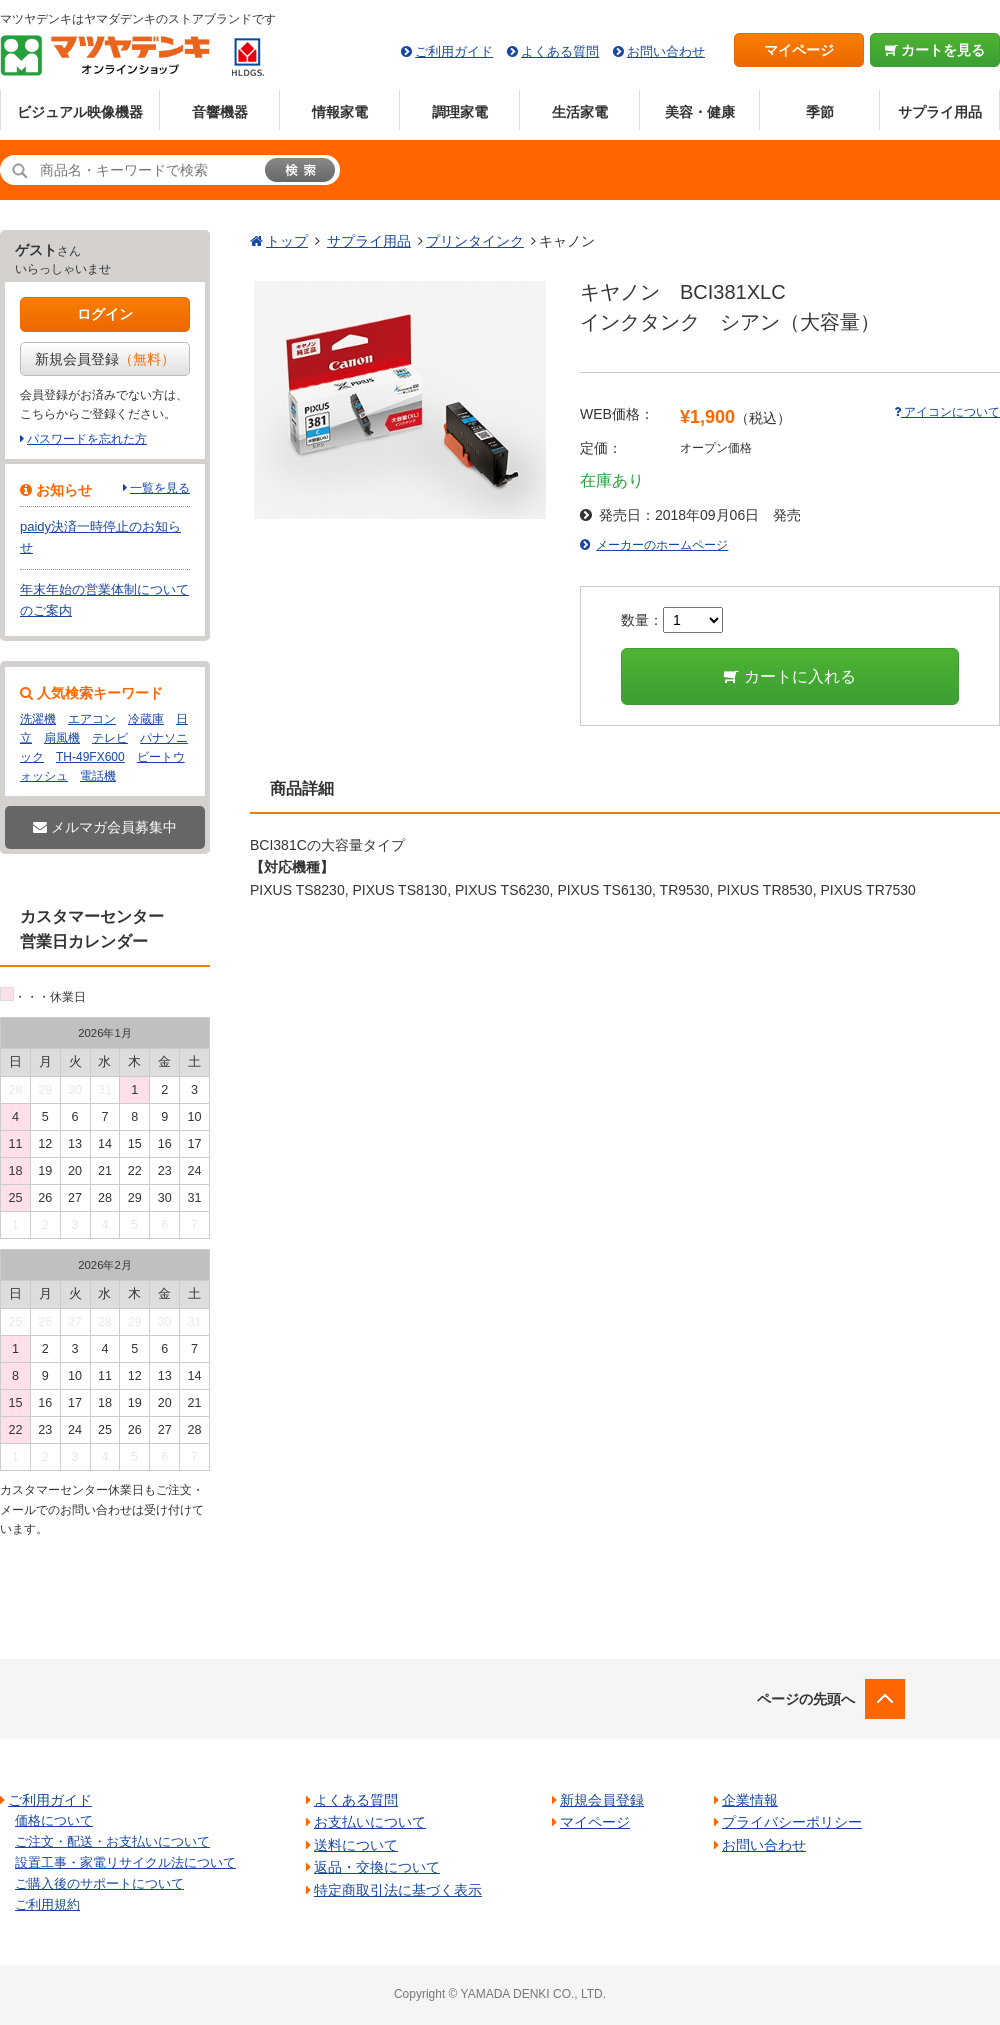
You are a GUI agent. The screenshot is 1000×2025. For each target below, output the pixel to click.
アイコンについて (947, 412)
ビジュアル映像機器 (80, 112)
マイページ (799, 50)
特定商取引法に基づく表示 (398, 1890)
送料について (356, 1845)
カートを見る (935, 50)
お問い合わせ (666, 51)
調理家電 (460, 112)
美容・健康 (700, 112)
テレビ (110, 738)
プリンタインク (475, 241)
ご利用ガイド (454, 51)
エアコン (92, 719)
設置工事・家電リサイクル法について (125, 1862)
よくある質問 (560, 51)
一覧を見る (160, 488)
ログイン (105, 314)
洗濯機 (38, 719)
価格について (54, 1820)
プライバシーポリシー (792, 1822)
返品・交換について (377, 1867)
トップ (287, 241)
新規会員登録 (105, 359)
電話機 (98, 776)
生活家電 (580, 112)
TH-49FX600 (90, 757)
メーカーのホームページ (662, 545)
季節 (820, 112)
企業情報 (750, 1800)
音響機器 (220, 112)
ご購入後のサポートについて (99, 1883)
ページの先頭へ (806, 1699)
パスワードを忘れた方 (87, 439)
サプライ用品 (940, 112)
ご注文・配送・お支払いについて (112, 1841)
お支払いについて (370, 1822)
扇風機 (62, 738)
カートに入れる (789, 676)
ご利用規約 (47, 1904)
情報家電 (340, 112)
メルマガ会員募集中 (105, 827)
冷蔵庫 (146, 719)
